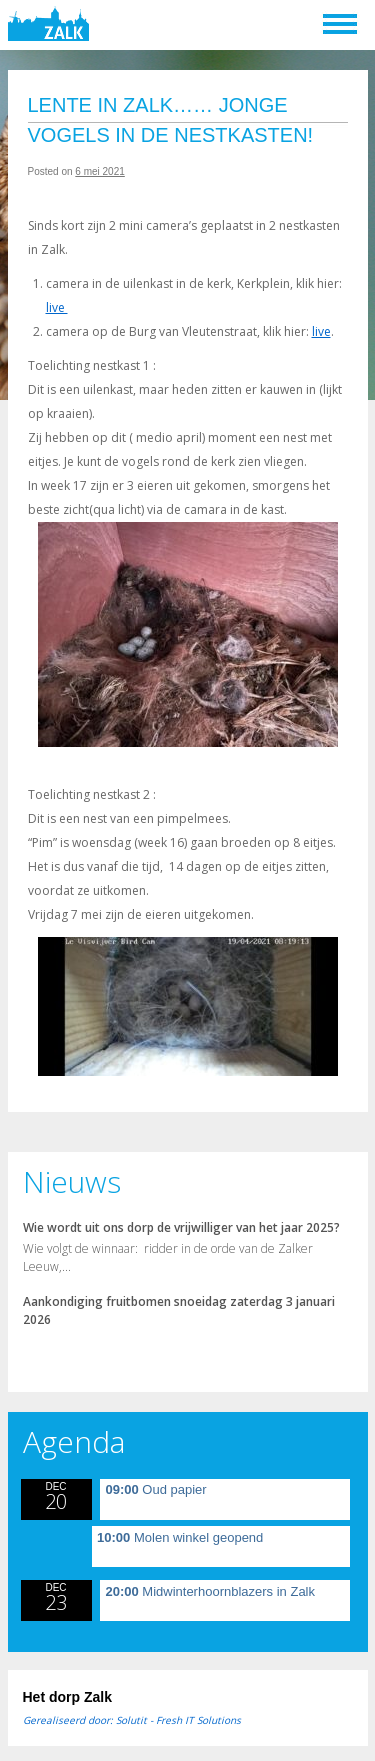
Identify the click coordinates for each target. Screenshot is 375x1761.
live (57, 307)
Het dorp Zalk (67, 1697)
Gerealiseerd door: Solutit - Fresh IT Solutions (132, 1720)
